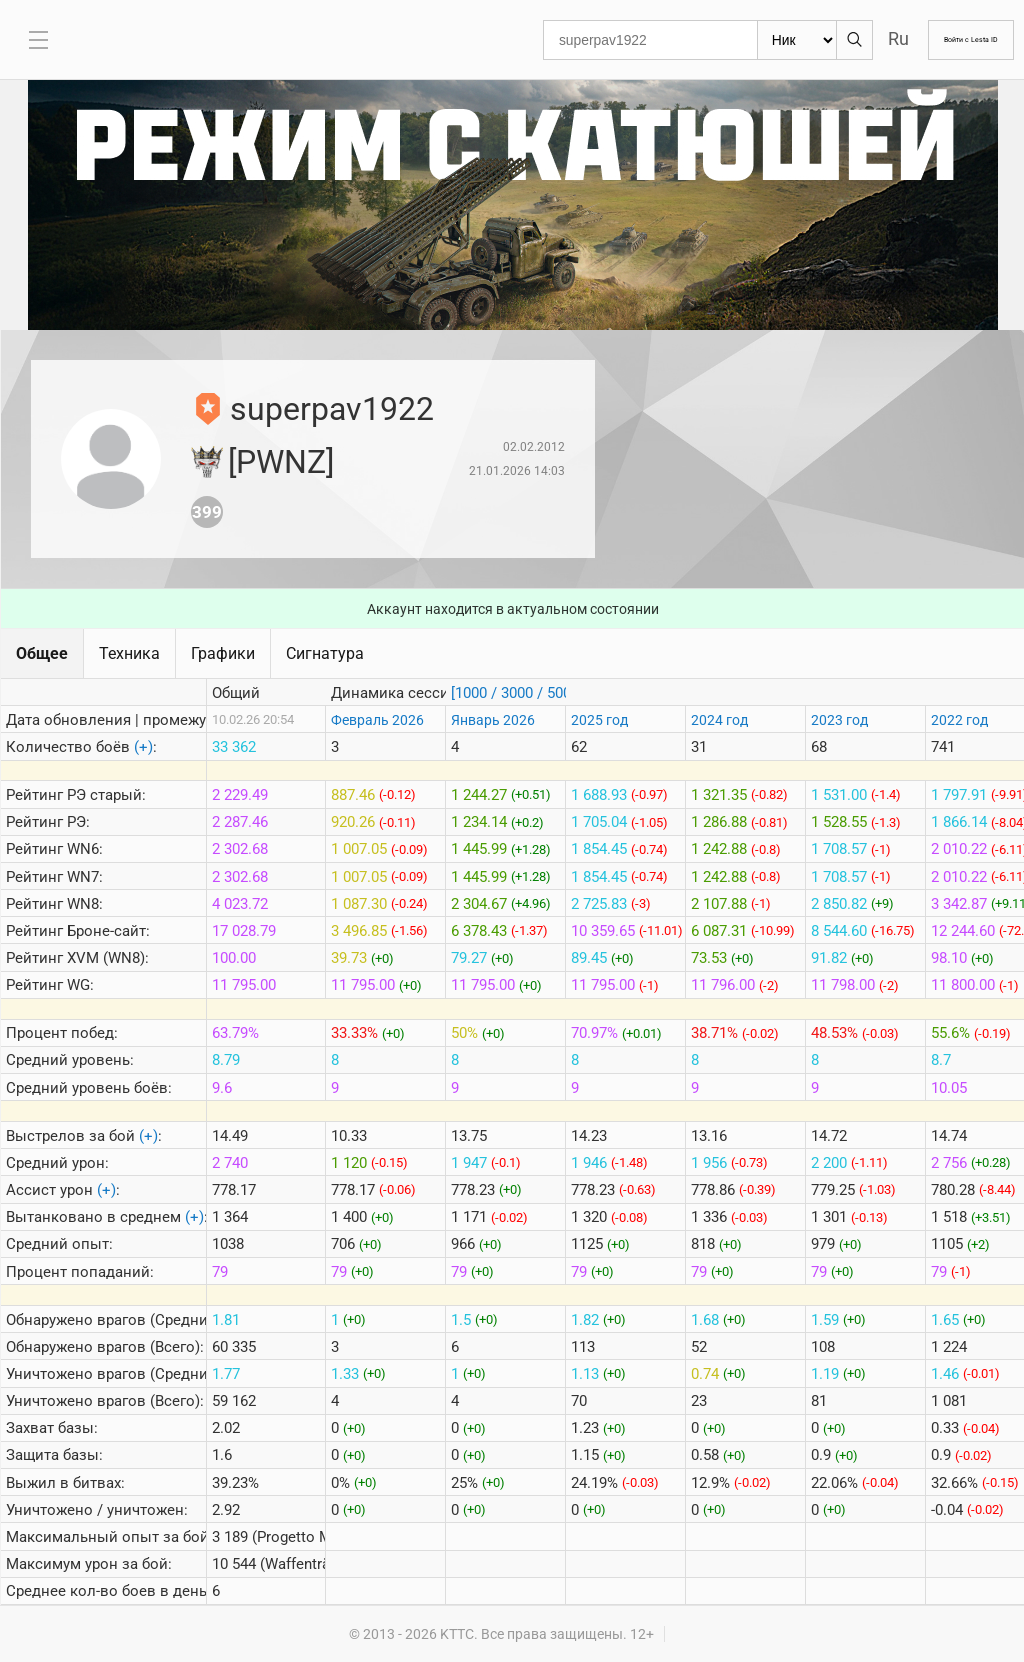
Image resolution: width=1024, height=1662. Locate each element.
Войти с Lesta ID (946, 40)
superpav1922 (332, 409)
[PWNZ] (281, 462)
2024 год (719, 720)
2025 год (599, 720)
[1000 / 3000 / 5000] (517, 693)
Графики (223, 653)
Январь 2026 (493, 720)
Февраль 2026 (377, 720)
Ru (848, 38)
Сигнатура (325, 653)
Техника (129, 653)
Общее (42, 653)
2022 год (959, 720)
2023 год (839, 720)
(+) (143, 747)
